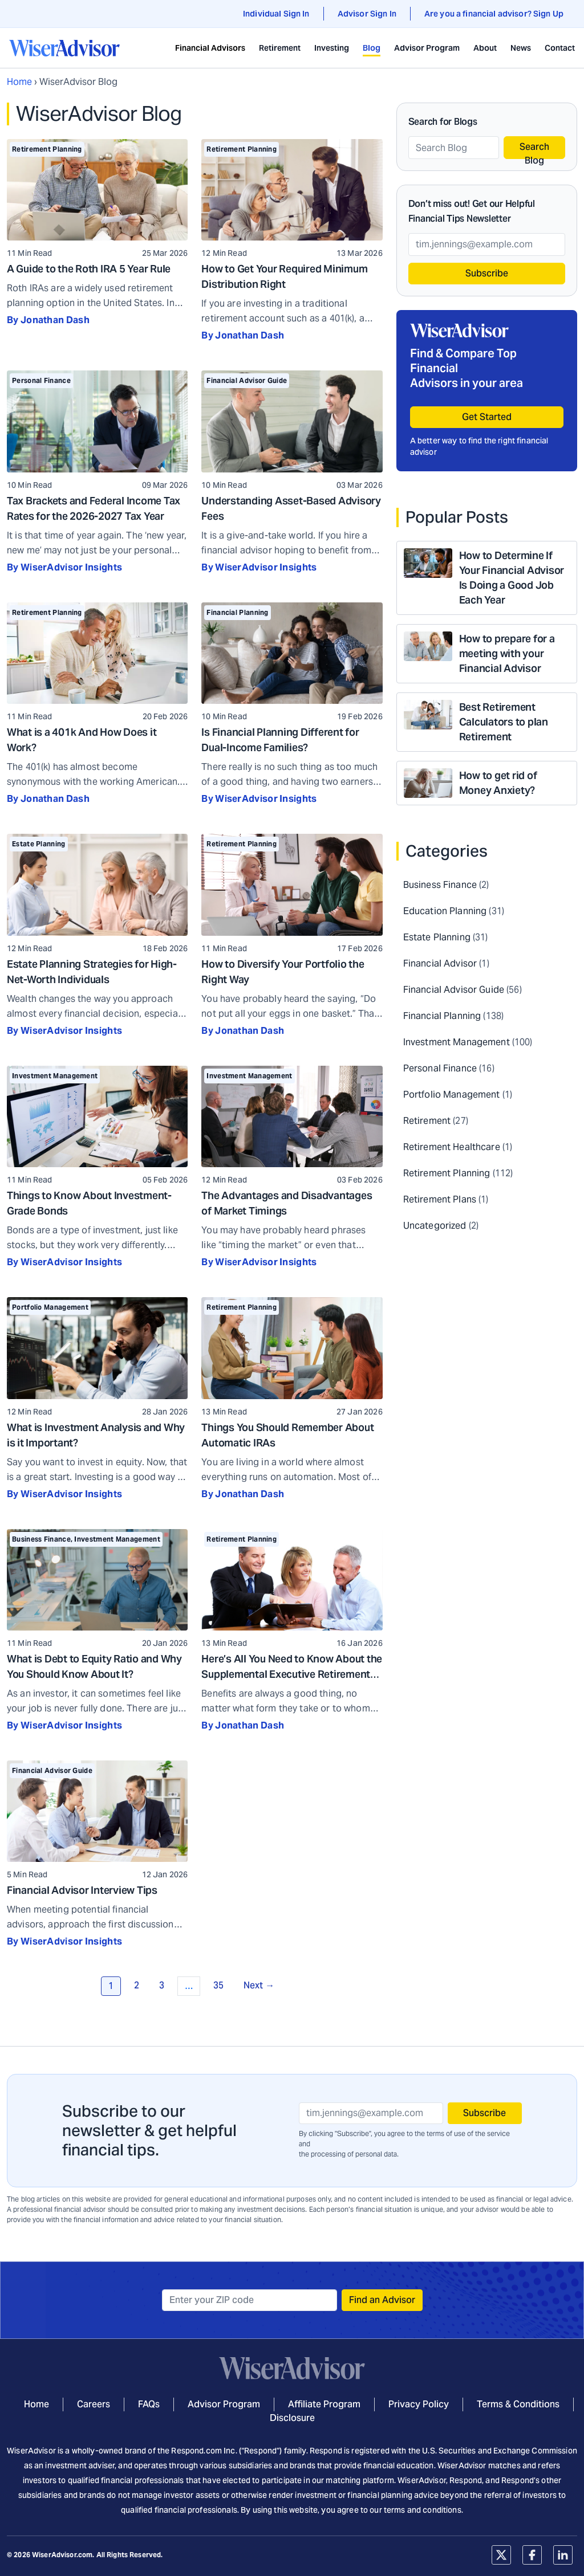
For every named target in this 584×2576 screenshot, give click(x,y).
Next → (259, 1985)
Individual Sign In (276, 14)
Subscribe (486, 273)
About (485, 48)
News (520, 48)
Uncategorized (435, 1226)
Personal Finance (41, 380)
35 (218, 1985)
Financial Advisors (210, 48)
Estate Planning (39, 843)
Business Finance (41, 1539)
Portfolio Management (50, 1307)
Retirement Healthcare (451, 1147)
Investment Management (55, 1075)
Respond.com (196, 2450)
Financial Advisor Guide (246, 380)
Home (19, 82)
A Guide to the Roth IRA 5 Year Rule (89, 268)
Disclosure (292, 2418)
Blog (371, 48)
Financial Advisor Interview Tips (82, 1890)
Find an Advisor (382, 2300)
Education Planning (445, 911)
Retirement (280, 48)
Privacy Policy (418, 2404)
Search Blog (534, 150)
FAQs (149, 2404)
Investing (331, 48)
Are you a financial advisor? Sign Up (493, 14)
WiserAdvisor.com (62, 2554)
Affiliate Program (324, 2404)
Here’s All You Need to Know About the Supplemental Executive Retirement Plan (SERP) (291, 1674)
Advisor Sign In (367, 14)
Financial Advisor (440, 963)
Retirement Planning (47, 149)
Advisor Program (427, 48)
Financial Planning (237, 612)
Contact (560, 48)
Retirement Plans (439, 1199)
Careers (93, 2404)
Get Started (487, 417)
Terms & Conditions (518, 2404)
